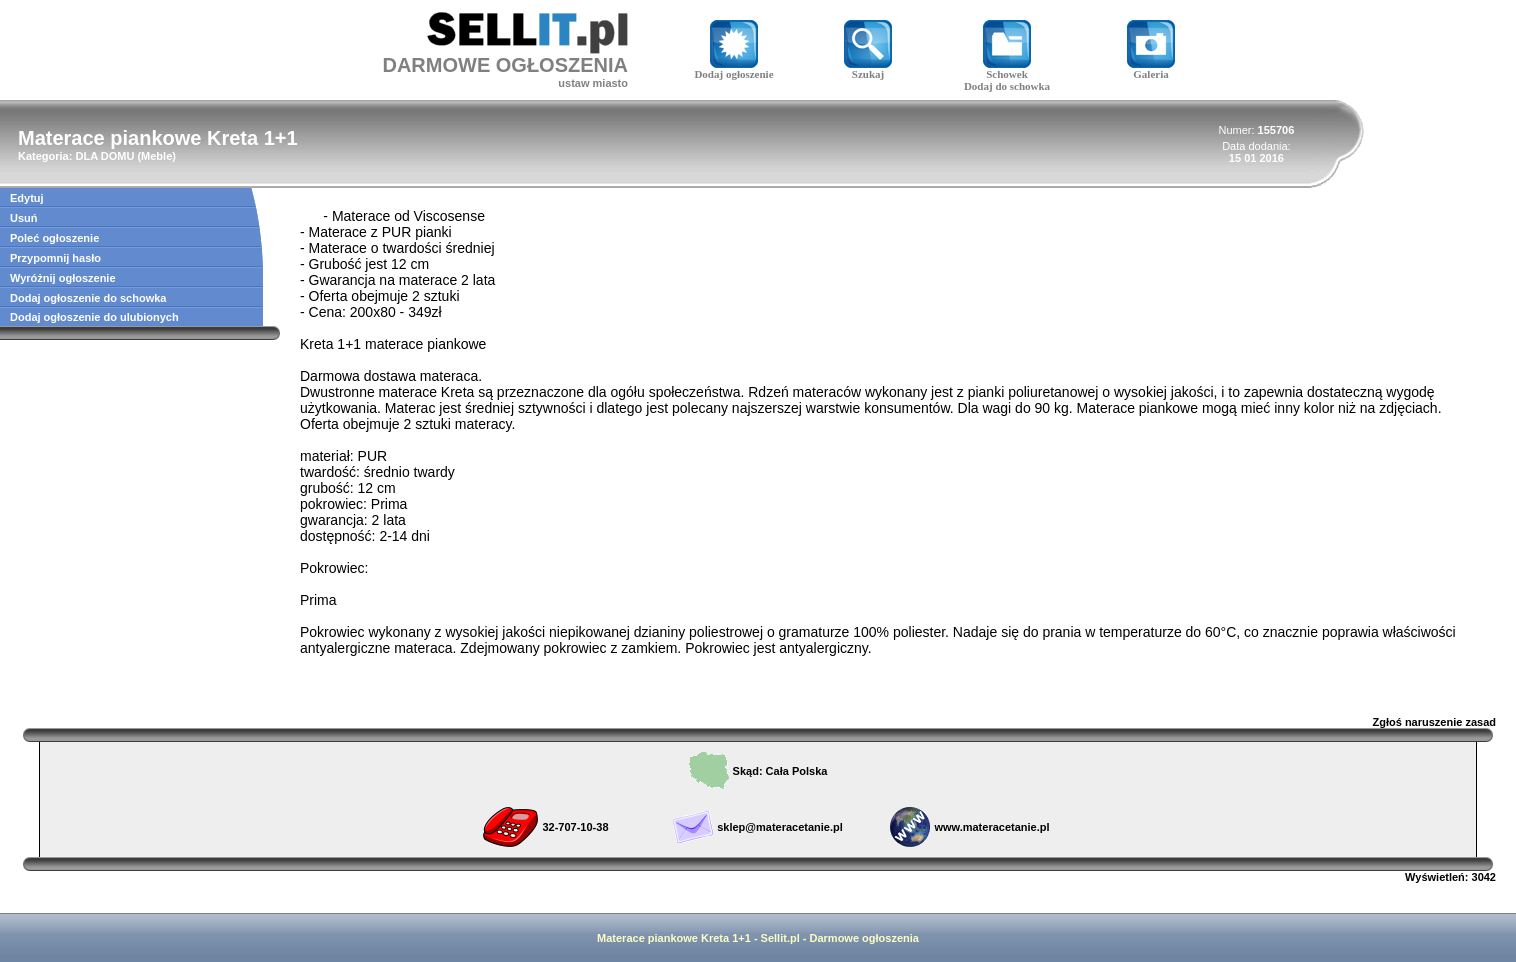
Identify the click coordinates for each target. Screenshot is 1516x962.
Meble (156, 156)
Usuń (24, 218)
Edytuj (27, 198)
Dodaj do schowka (1007, 86)
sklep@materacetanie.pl (780, 827)
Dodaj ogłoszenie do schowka (88, 298)
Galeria (1151, 69)
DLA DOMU (104, 156)
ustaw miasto (593, 83)
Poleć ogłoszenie (54, 238)
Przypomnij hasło (55, 258)
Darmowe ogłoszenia (864, 938)
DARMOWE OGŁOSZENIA (505, 65)
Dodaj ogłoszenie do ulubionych (94, 317)
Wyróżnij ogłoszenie (63, 278)
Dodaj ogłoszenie (733, 69)
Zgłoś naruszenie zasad (1434, 722)
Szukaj (868, 69)
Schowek (1007, 69)
